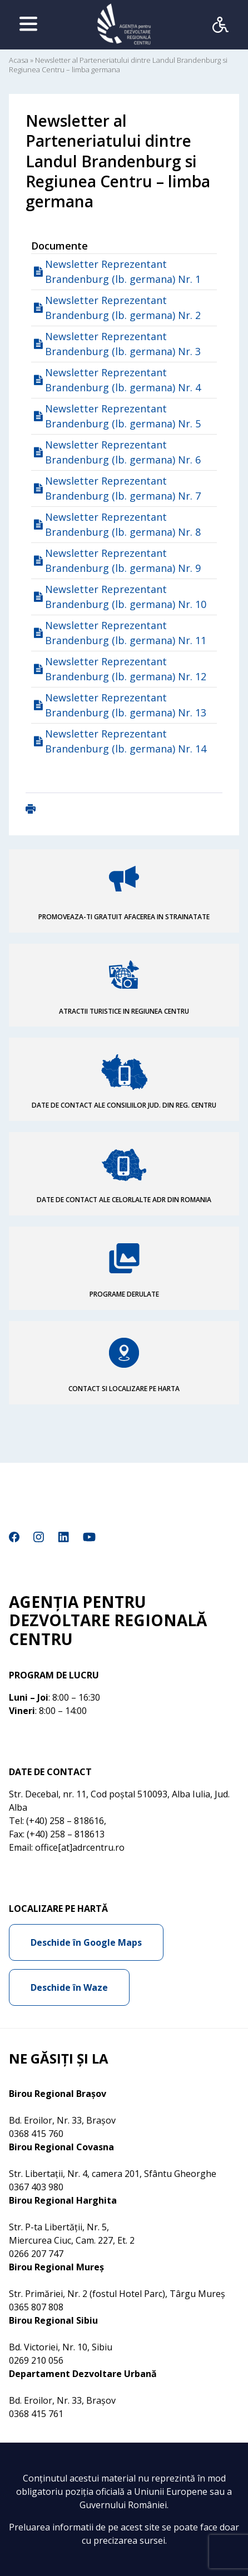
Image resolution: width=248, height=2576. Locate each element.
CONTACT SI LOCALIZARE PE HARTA (124, 1388)
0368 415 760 (36, 2133)
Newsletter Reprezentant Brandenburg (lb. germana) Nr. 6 (123, 452)
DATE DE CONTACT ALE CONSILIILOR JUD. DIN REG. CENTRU (124, 1105)
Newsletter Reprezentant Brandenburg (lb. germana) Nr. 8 (123, 524)
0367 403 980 (36, 2187)
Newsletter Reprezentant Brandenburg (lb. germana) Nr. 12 (125, 669)
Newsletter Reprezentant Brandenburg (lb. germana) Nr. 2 (123, 307)
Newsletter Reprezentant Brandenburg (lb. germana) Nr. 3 (123, 344)
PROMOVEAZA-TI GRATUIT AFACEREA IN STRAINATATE (124, 916)
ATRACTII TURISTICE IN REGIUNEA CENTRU (124, 1011)
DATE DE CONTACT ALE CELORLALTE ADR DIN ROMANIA (124, 1199)
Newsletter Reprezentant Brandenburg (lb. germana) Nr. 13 (125, 705)
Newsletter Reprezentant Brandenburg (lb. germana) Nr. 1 (123, 271)
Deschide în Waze (69, 1987)
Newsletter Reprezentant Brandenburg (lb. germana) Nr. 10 (125, 596)
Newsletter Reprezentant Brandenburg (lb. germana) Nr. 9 (123, 560)
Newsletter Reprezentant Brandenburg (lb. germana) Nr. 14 (125, 741)
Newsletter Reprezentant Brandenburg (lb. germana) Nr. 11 (125, 633)
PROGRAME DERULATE (124, 1294)
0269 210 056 (36, 2360)
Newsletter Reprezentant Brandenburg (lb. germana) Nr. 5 (123, 416)
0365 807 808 (36, 2307)
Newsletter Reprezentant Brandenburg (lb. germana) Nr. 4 (123, 380)
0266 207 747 (36, 2254)
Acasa (18, 60)
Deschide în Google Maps (86, 1942)
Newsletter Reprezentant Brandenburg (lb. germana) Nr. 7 (123, 488)
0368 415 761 (36, 2414)
